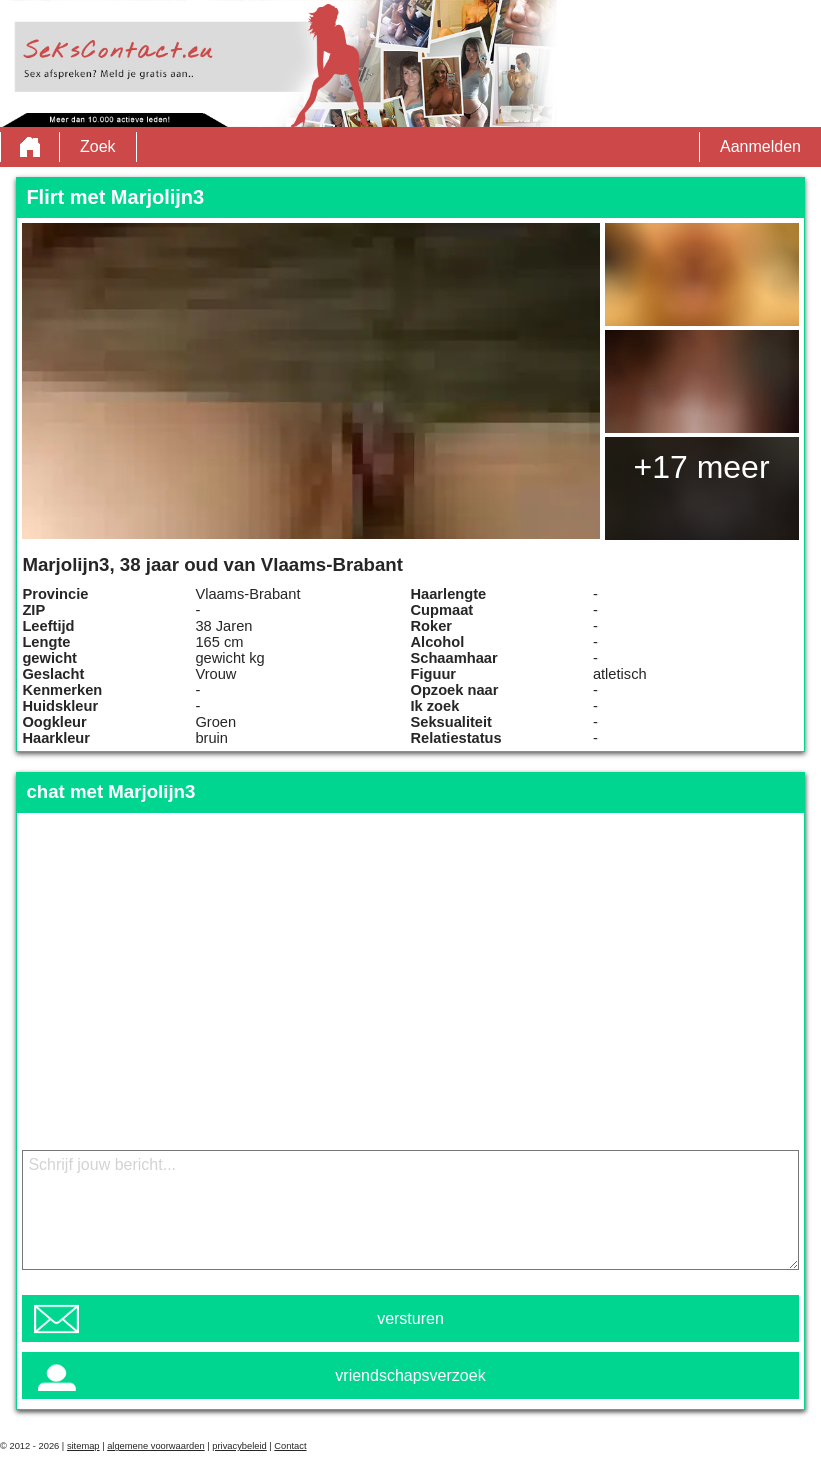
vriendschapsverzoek (410, 1375)
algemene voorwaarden (156, 1446)
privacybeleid (239, 1446)
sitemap (83, 1446)
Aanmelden (760, 146)
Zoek (98, 146)
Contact (290, 1446)
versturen (410, 1318)
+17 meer (701, 467)
